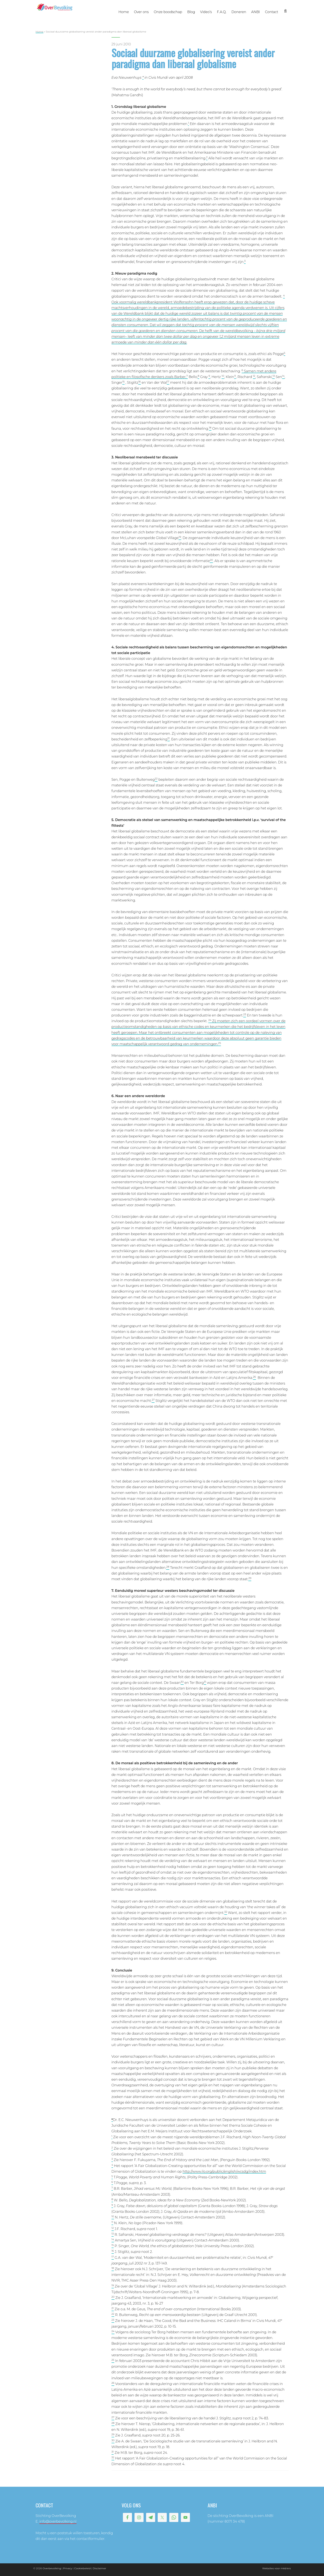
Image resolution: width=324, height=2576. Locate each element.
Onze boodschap (168, 12)
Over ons (141, 12)
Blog (191, 12)
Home (123, 12)
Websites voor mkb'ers (276, 2568)
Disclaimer (99, 2568)
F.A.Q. (221, 12)
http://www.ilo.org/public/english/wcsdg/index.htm (224, 2171)
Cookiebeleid (82, 2568)
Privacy (67, 2568)
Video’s (206, 12)
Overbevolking (52, 2568)
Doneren (238, 12)
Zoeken (286, 11)
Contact (271, 12)
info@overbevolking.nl (58, 2521)
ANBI (255, 12)
